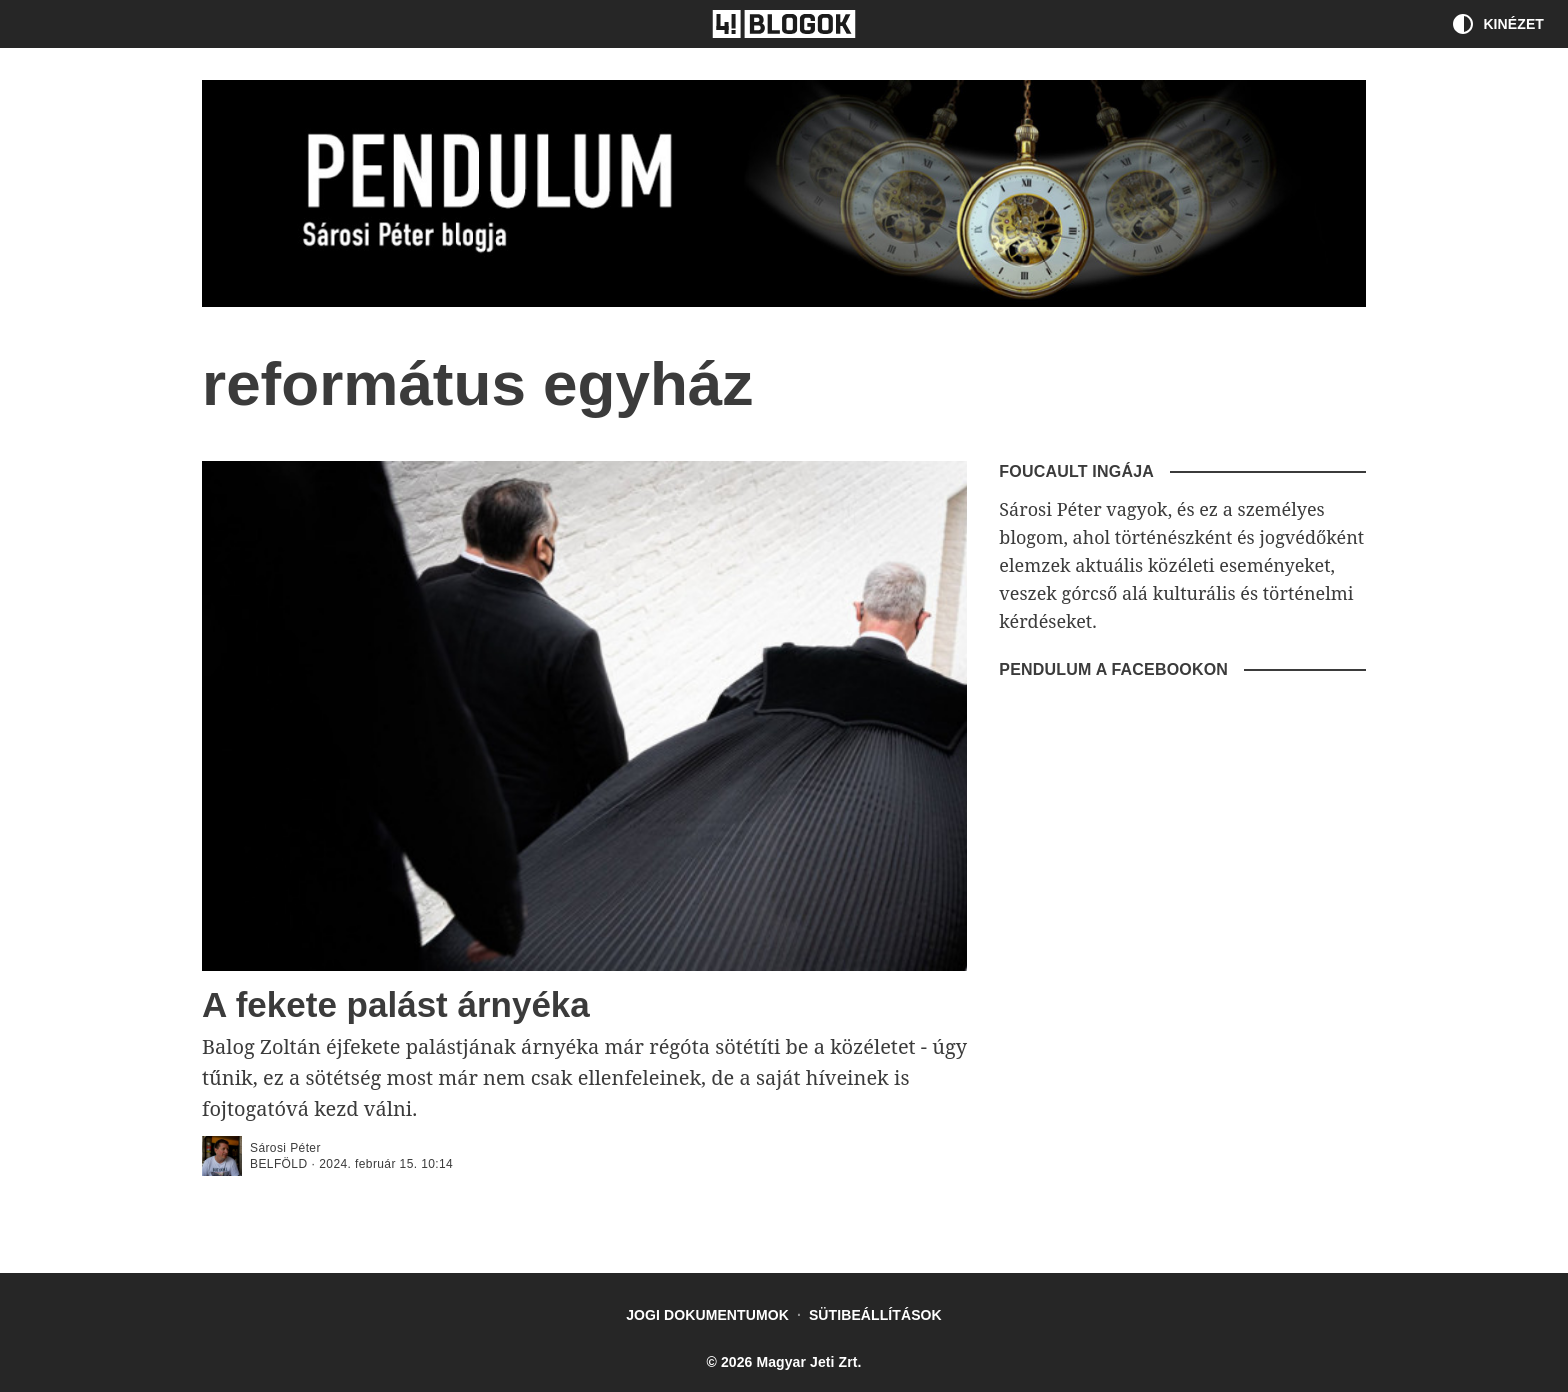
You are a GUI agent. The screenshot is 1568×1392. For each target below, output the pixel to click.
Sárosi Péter (285, 1148)
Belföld (279, 1164)
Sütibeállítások (875, 1315)
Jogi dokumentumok (707, 1315)
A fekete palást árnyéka (396, 1004)
